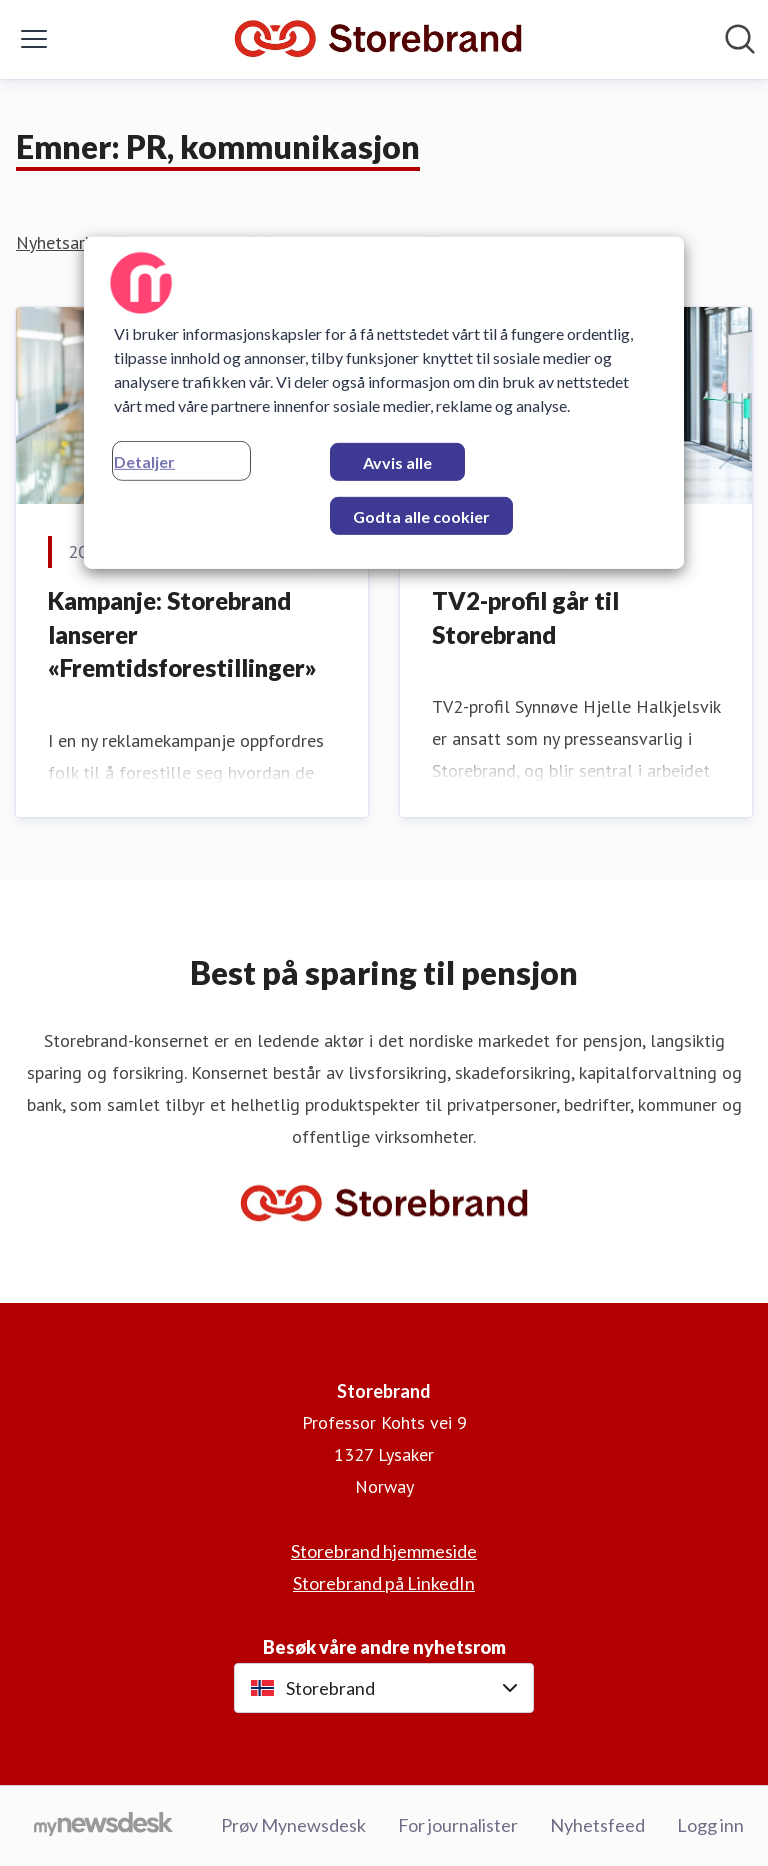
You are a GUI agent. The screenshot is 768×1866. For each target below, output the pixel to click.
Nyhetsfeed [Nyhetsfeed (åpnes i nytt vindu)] (597, 1825)
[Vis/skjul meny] (34, 39)
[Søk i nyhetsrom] (740, 39)
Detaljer (144, 461)
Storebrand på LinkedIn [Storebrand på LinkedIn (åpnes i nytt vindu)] (384, 1583)
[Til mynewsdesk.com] (103, 1826)
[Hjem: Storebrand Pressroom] (378, 39)
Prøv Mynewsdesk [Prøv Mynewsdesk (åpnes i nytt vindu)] (293, 1825)
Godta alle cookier (421, 516)
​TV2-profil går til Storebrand (525, 617)
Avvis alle (397, 462)
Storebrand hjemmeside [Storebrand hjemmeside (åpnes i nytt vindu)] (384, 1551)
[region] (384, 403)
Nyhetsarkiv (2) (73, 242)
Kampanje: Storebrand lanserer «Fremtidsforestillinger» (182, 634)
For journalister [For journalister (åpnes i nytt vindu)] (458, 1825)
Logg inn (710, 1825)
